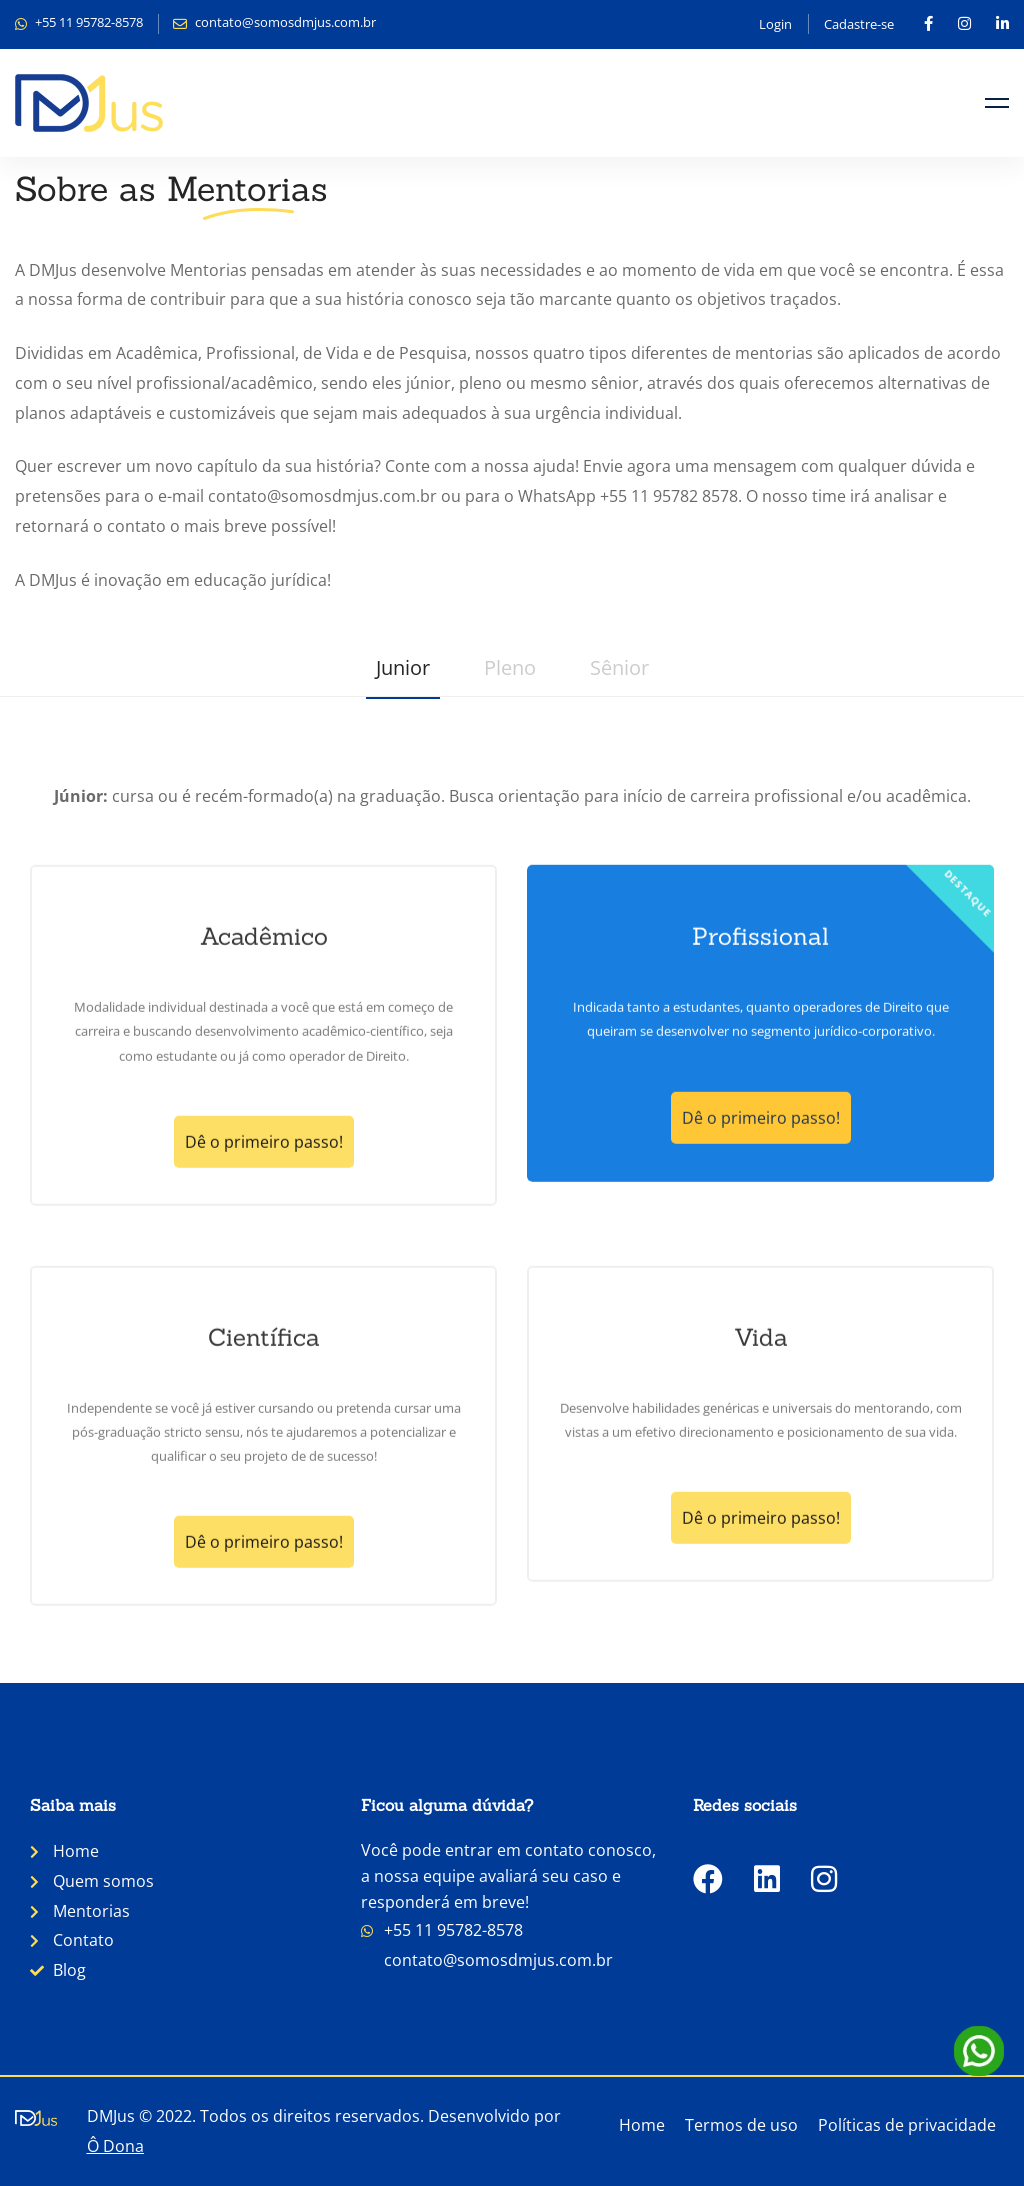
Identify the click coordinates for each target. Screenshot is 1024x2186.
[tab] (403, 672)
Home (642, 2125)
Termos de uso (741, 2125)
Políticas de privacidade (907, 2125)
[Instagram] (824, 1879)
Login (775, 24)
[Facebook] (708, 1879)
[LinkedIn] (767, 1879)
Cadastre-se (859, 24)
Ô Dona (115, 2146)
